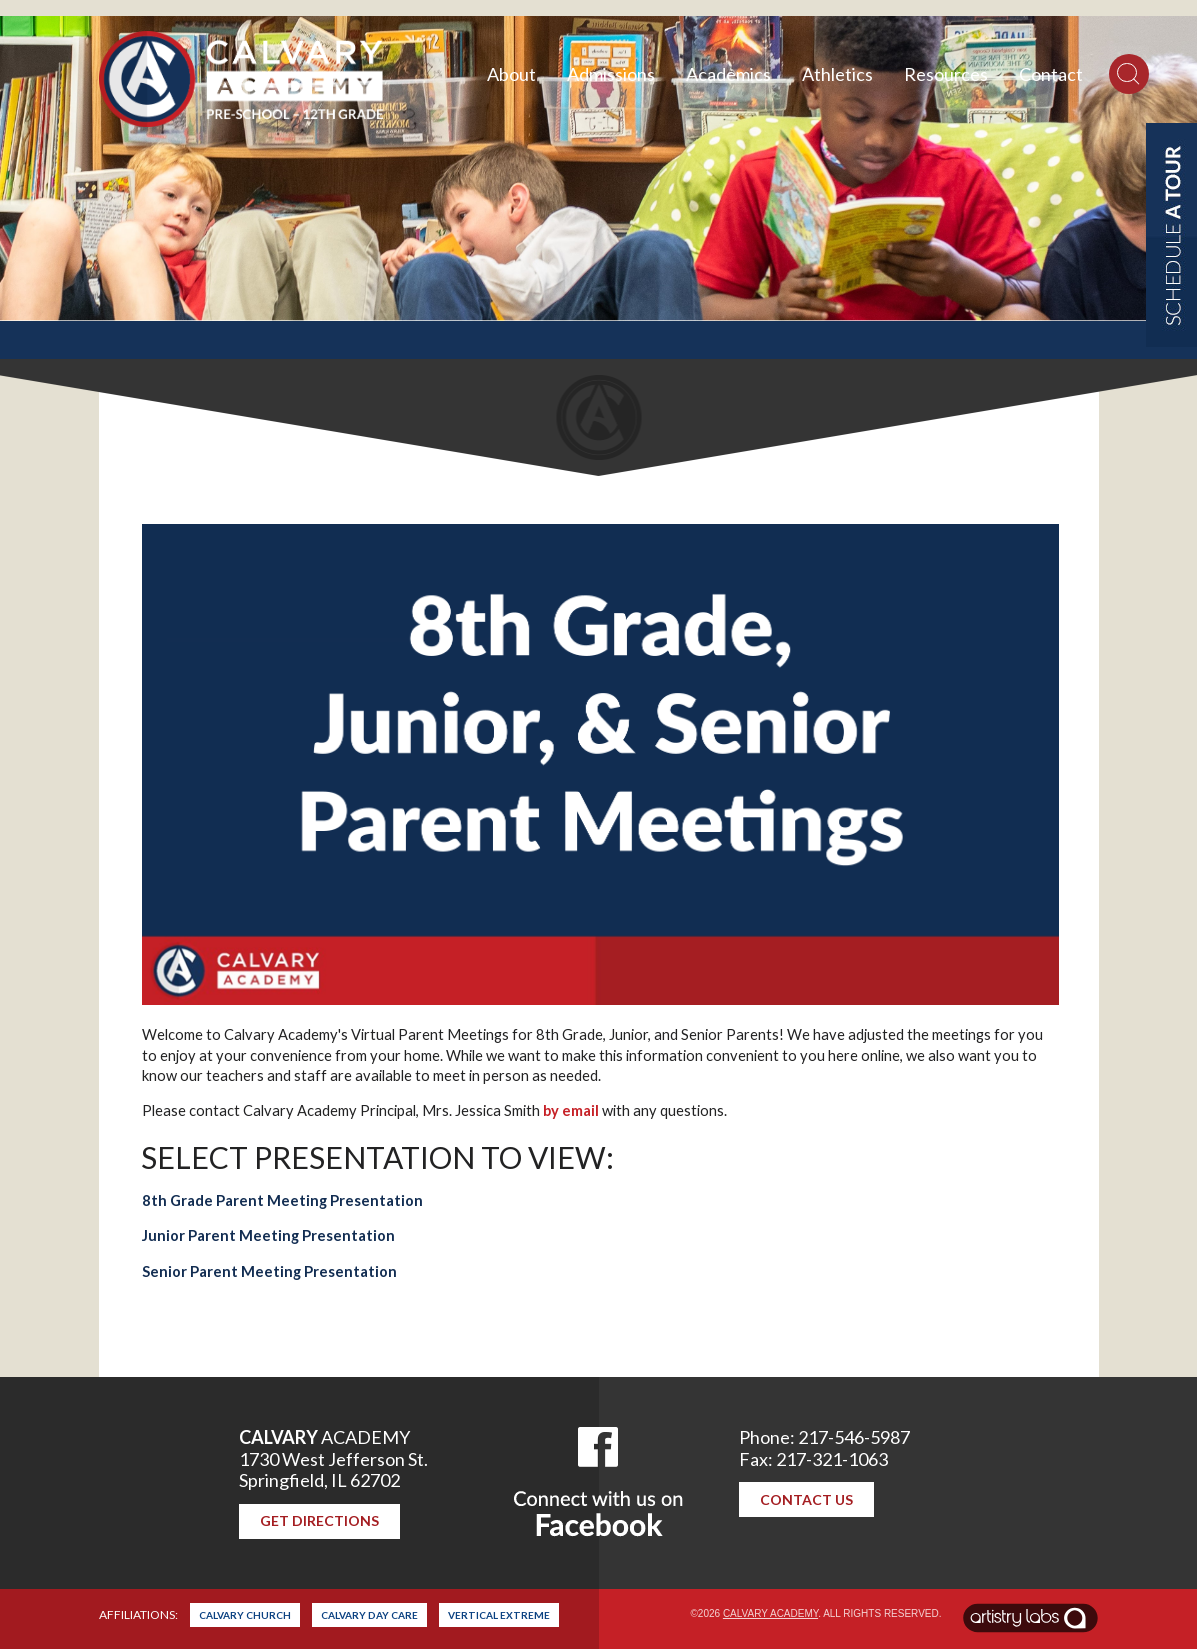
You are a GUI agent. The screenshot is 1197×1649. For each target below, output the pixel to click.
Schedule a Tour (1171, 235)
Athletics (837, 74)
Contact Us (806, 1499)
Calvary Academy (770, 1613)
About (511, 74)
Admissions (611, 74)
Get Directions (319, 1520)
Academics (728, 74)
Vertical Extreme (499, 1615)
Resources (946, 74)
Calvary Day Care (369, 1615)
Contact (1051, 74)
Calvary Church (245, 1615)
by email (571, 1110)
